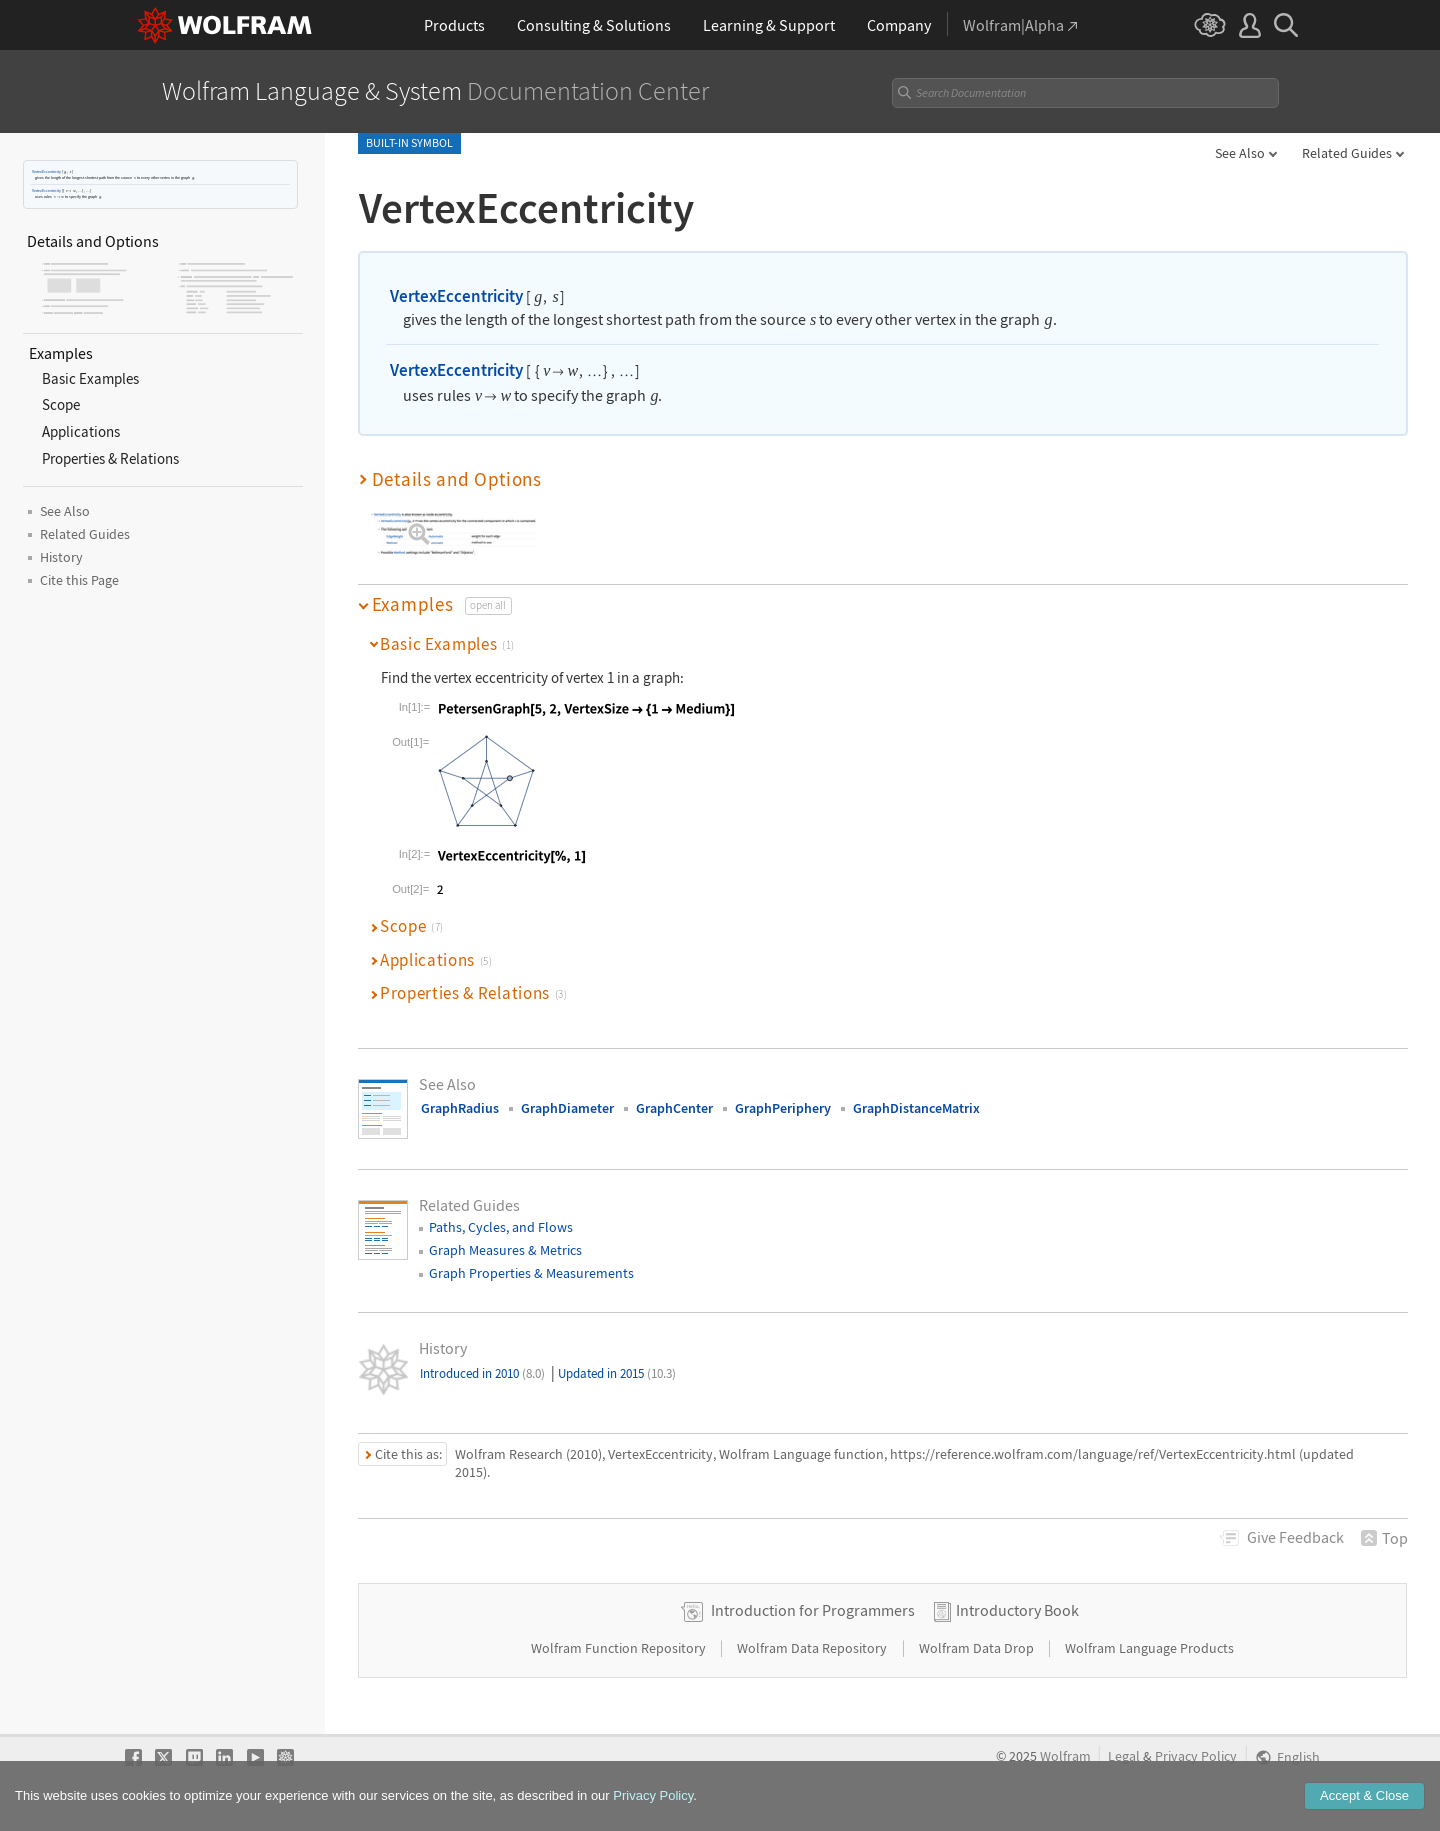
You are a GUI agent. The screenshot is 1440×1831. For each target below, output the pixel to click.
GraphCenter (674, 1108)
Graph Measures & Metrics (505, 1250)
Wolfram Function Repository (620, 1648)
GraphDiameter (567, 1108)
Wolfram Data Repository (813, 1648)
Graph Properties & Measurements (531, 1273)
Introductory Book (1017, 1610)
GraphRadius (460, 1108)
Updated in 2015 (617, 1373)
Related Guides (1347, 153)
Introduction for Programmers (813, 1610)
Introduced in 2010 (482, 1373)
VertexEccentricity (46, 171)
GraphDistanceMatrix (916, 1108)
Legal (1124, 1756)
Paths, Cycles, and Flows (501, 1227)
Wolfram (1065, 1756)
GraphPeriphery (783, 1108)
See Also (1240, 153)
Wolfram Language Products (1149, 1648)
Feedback (1295, 1537)
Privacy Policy (1196, 1756)
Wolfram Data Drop (978, 1648)
